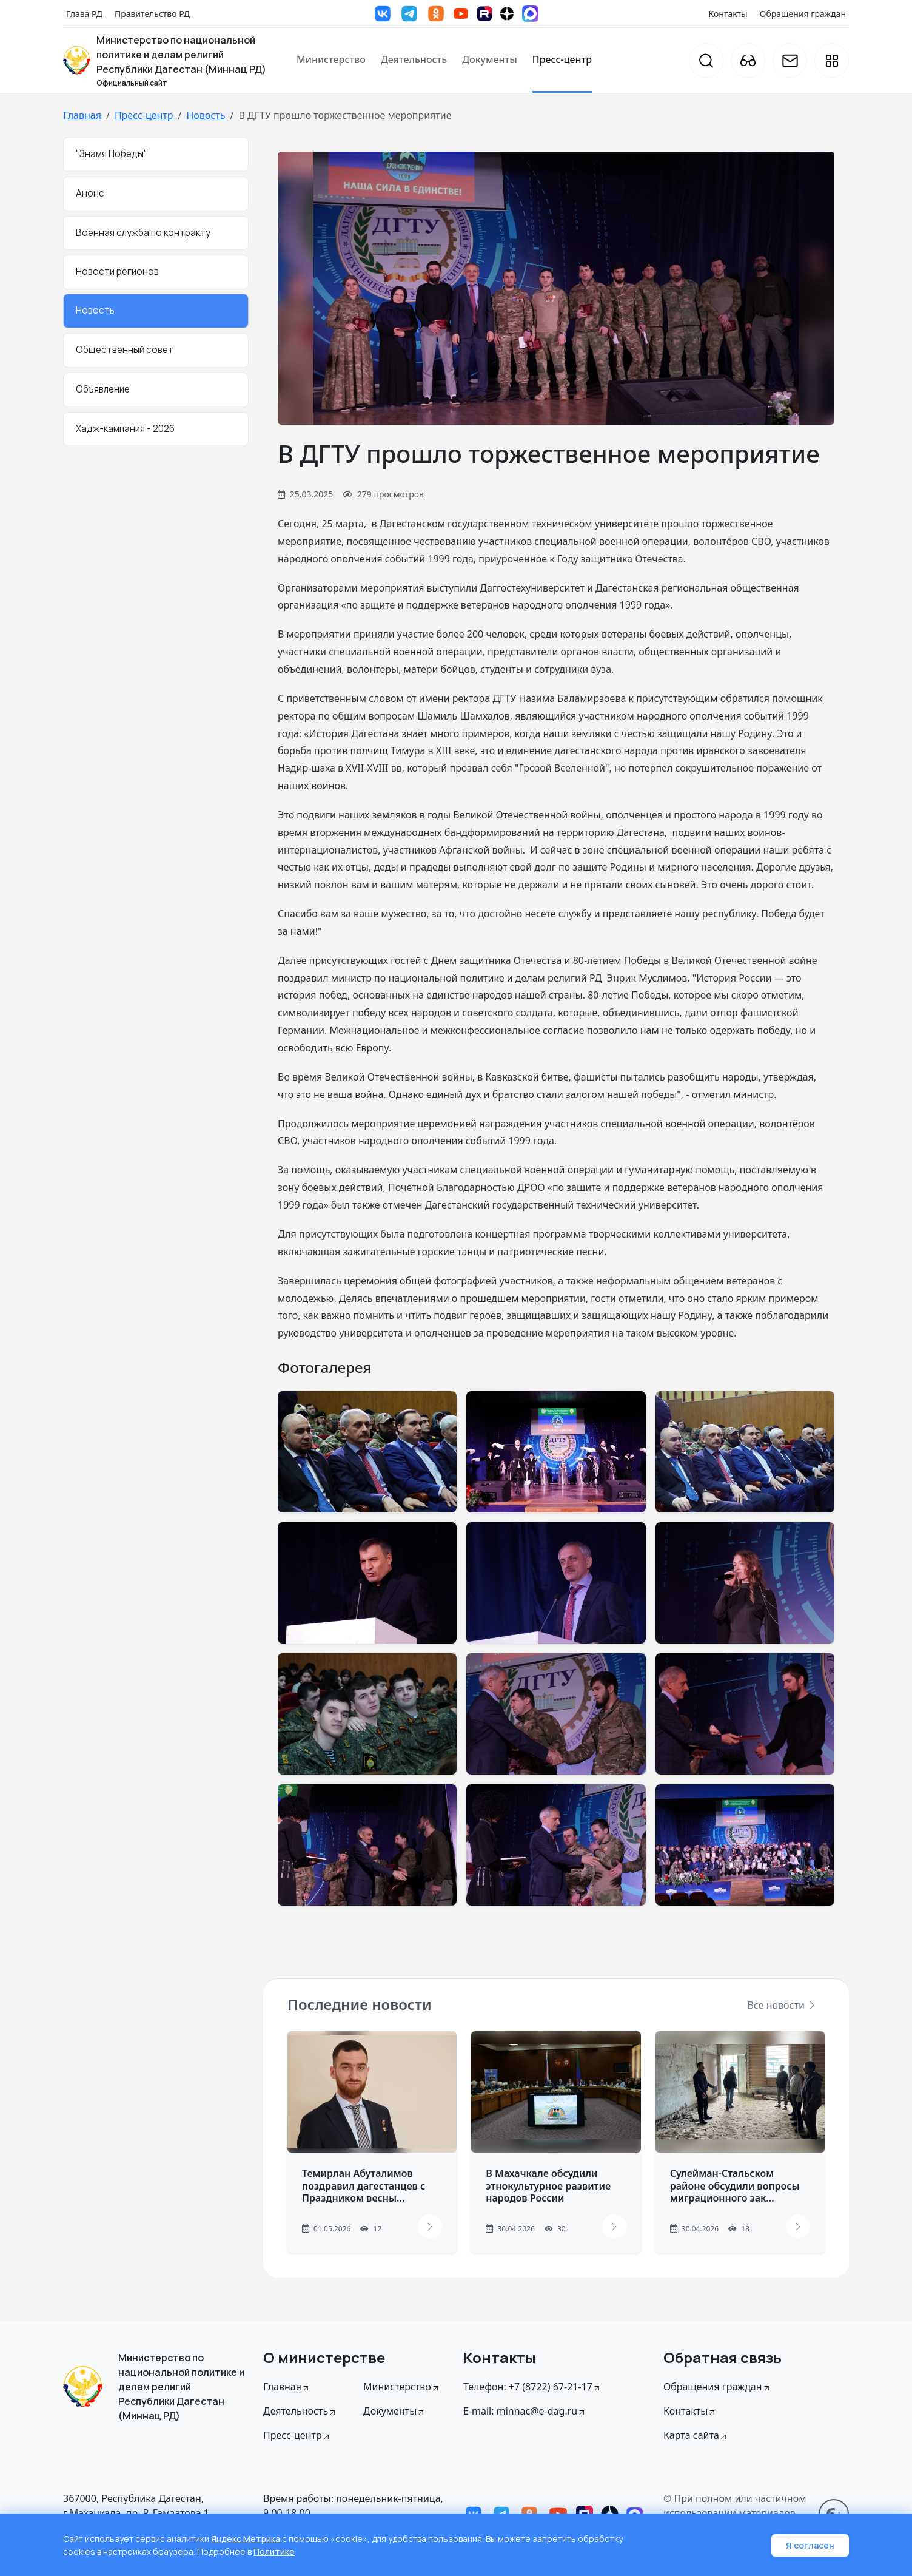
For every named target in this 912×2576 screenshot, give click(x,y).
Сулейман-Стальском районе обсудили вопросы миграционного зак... (735, 2185)
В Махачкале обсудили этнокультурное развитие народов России (548, 2185)
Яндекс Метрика (245, 2538)
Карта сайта (695, 2435)
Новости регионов (117, 271)
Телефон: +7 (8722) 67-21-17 (532, 2386)
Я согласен (810, 2545)
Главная (82, 115)
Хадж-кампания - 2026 (125, 428)
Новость (205, 115)
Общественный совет (124, 349)
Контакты (728, 13)
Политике (274, 2551)
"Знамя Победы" (111, 153)
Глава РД (84, 13)
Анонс (90, 193)
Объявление (103, 389)
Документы (489, 59)
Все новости (782, 2005)
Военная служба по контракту (143, 232)
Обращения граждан (803, 13)
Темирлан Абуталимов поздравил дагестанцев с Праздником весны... (363, 2185)
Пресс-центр (562, 59)
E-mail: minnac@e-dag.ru (524, 2411)
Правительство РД (152, 13)
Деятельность (414, 59)
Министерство (331, 59)
